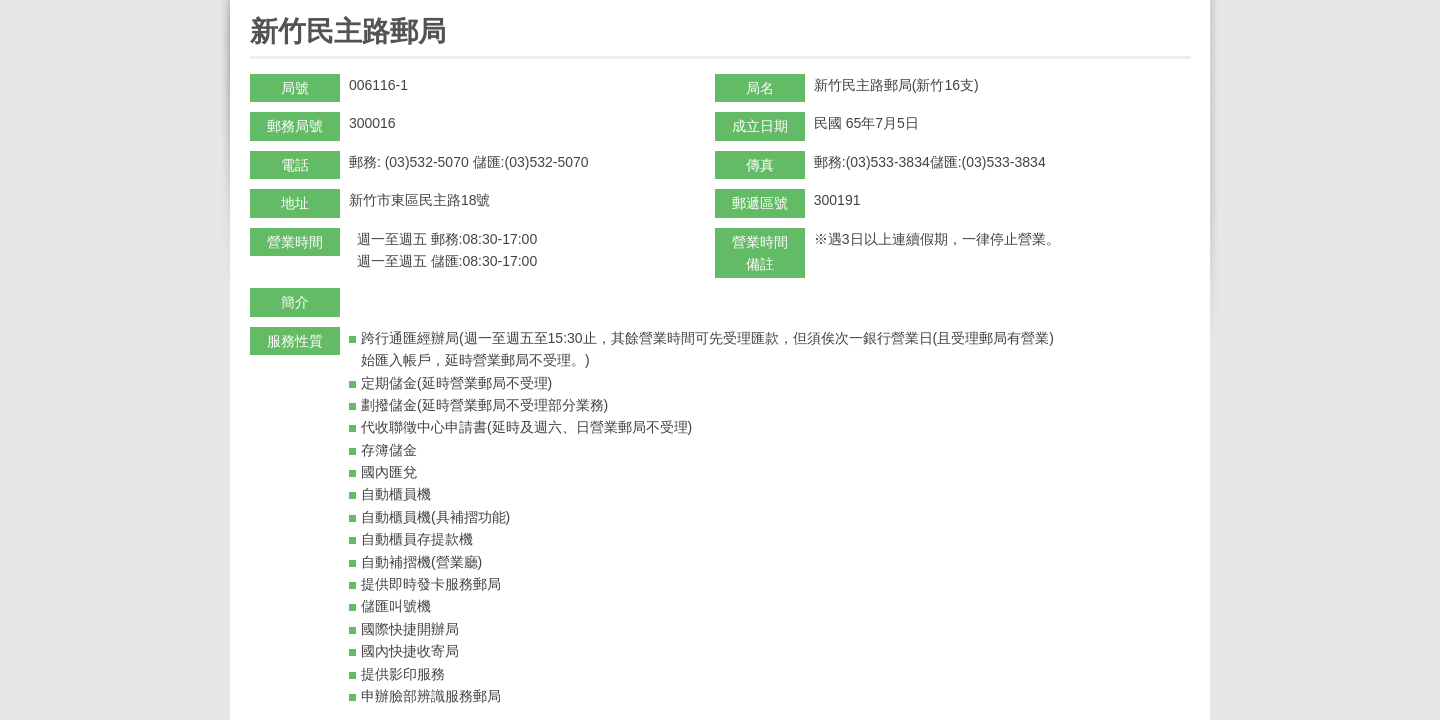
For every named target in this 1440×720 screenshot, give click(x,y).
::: (256, 8)
